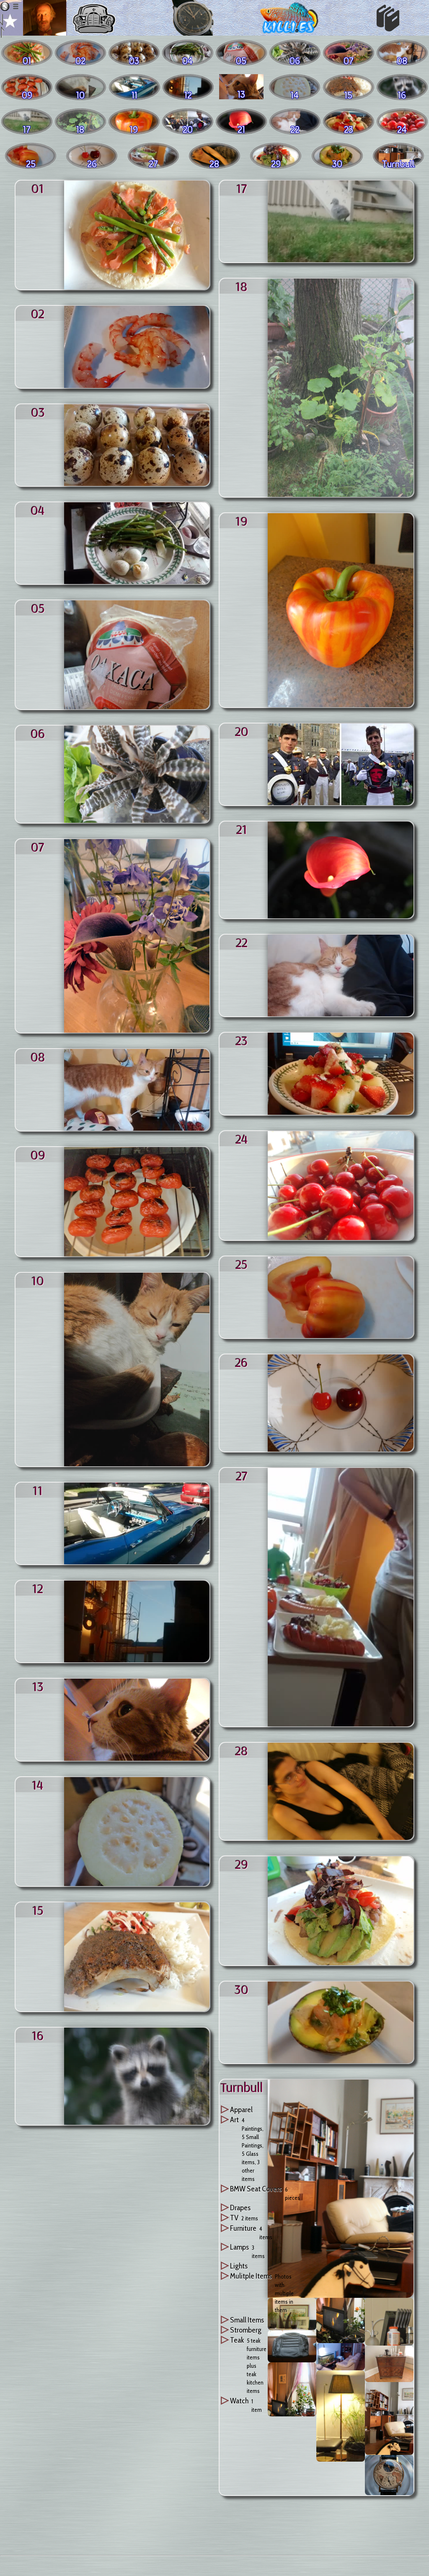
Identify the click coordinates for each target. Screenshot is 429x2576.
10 (37, 1280)
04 (38, 509)
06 (38, 733)
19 (241, 520)
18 (241, 286)
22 (242, 942)
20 (241, 731)
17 (241, 188)
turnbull (241, 2087)
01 (37, 188)
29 (241, 1863)
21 (241, 829)
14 (38, 1784)
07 (37, 846)
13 (38, 1686)
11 (38, 1490)
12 (37, 1588)
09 (38, 1154)
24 (241, 1138)
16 (38, 2035)
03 (38, 411)
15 (38, 1910)
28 (241, 1750)
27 (242, 1475)
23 (241, 1040)
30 (241, 1989)
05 (38, 607)
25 (241, 1264)
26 (241, 1362)
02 (37, 313)
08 (38, 1056)
